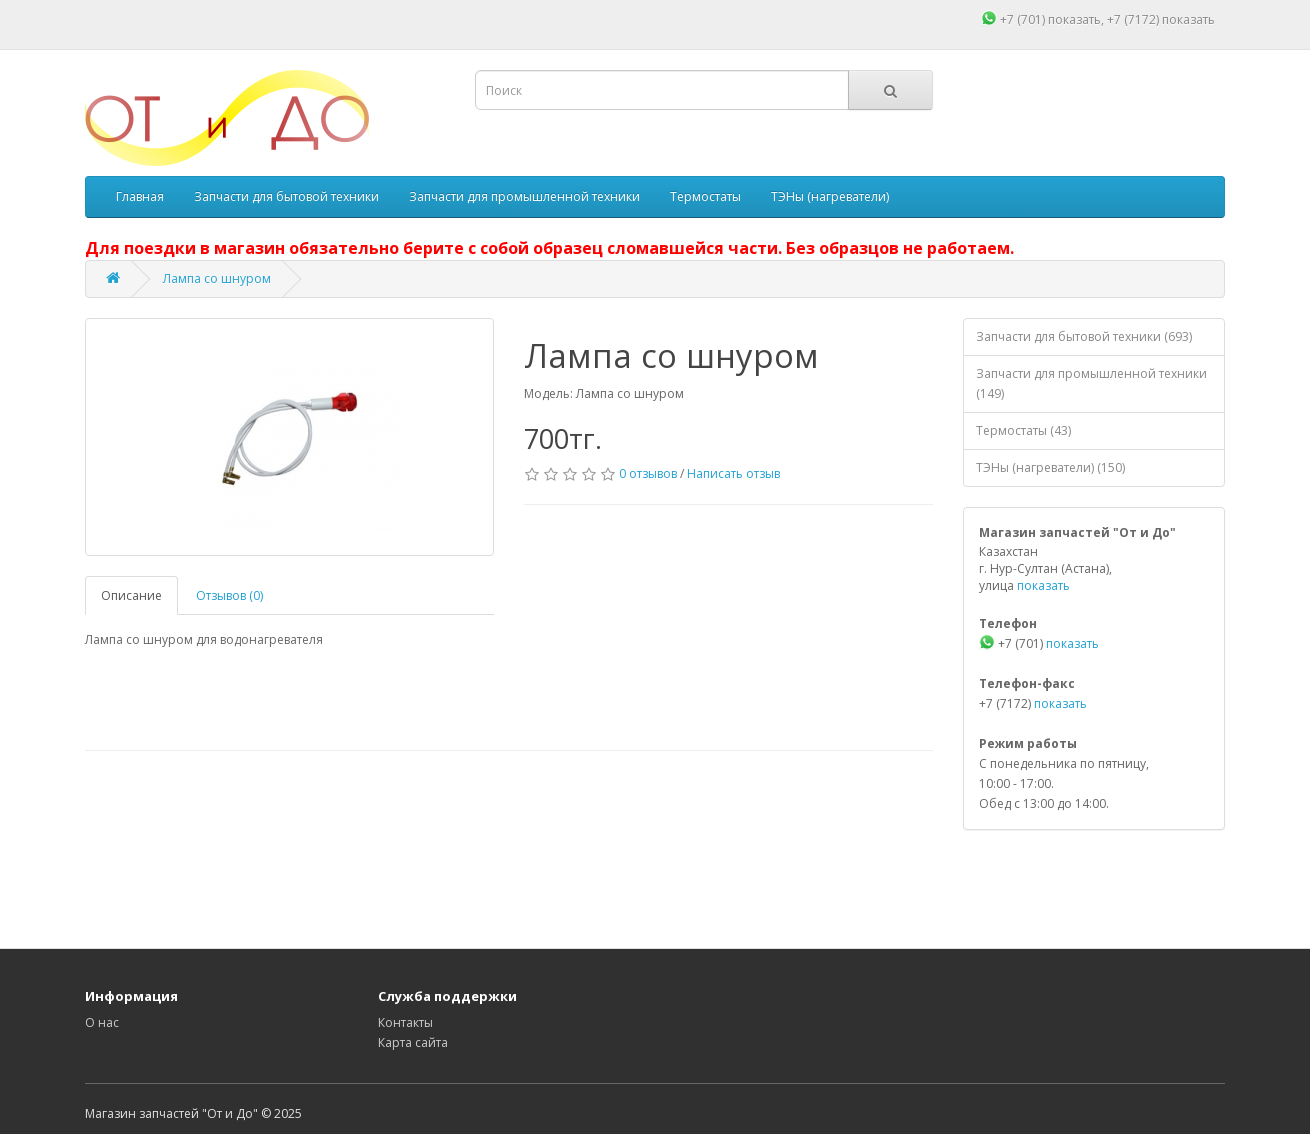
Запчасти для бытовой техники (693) (1084, 336)
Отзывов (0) (229, 595)
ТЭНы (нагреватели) (830, 196)
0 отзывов (648, 473)
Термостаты (705, 196)
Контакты (405, 1022)
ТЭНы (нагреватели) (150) (1050, 467)
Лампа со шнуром (217, 278)
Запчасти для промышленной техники (524, 196)
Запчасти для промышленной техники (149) (1091, 383)
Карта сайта (413, 1042)
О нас (102, 1022)
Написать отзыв (733, 473)
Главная (140, 196)
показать (1074, 19)
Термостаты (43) (1023, 430)
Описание (131, 595)
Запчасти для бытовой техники (286, 196)
